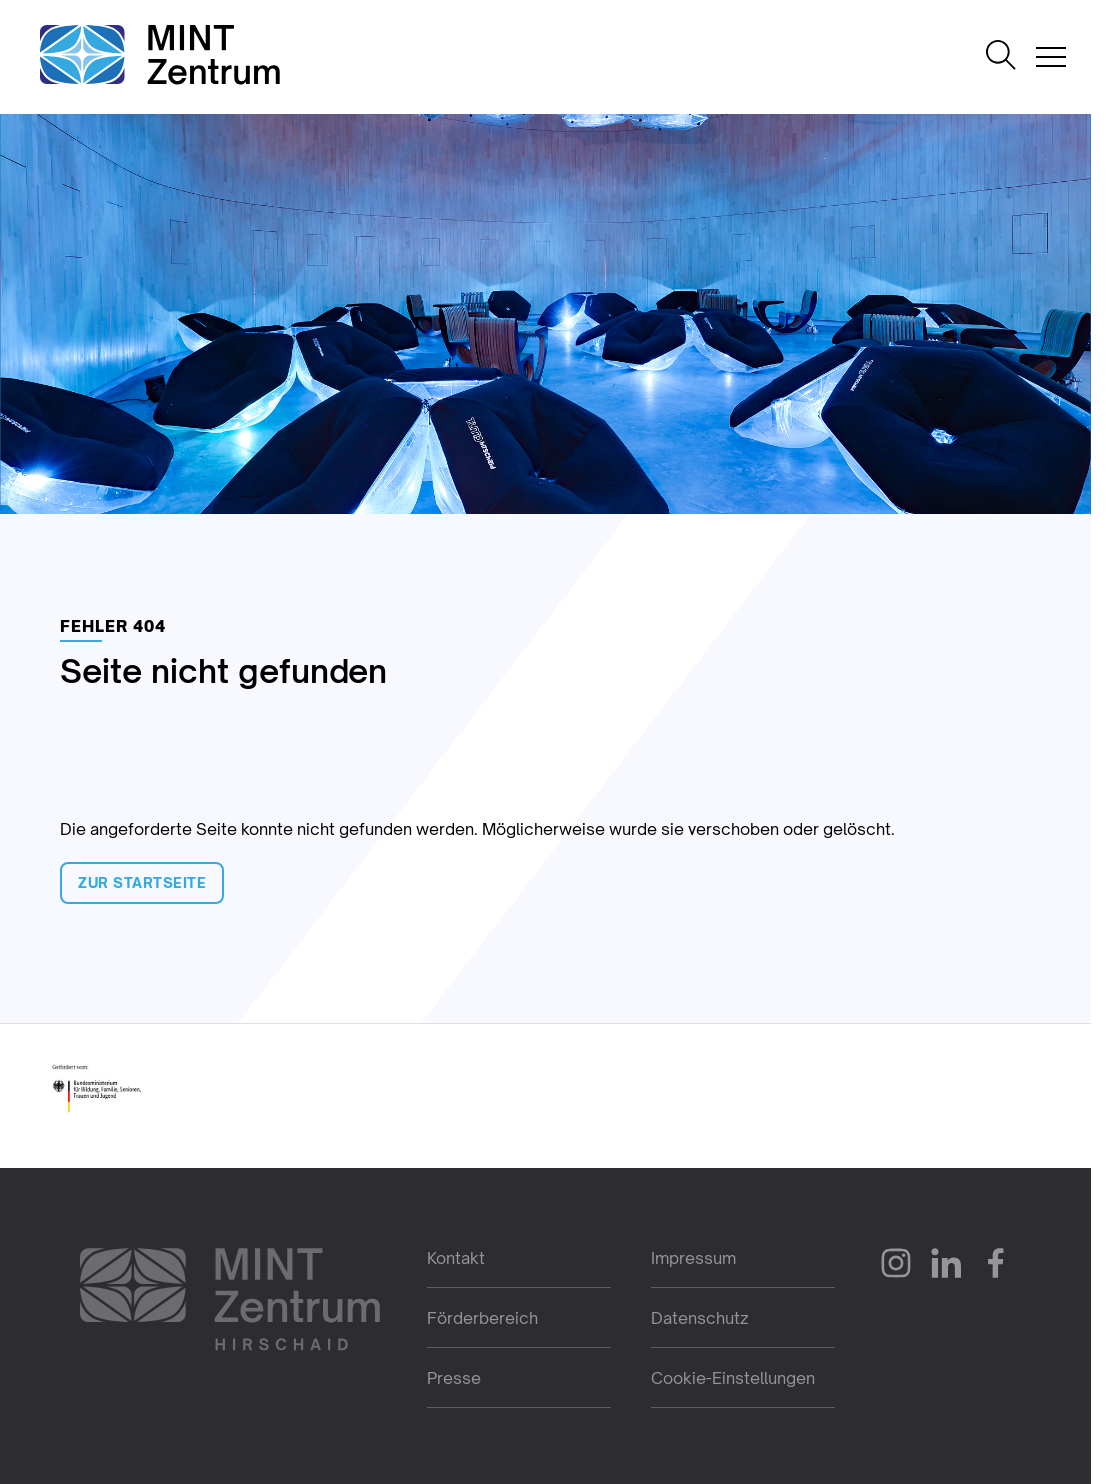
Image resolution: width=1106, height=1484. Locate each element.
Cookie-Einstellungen (733, 1378)
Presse (454, 1378)
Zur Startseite (142, 882)
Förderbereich (482, 1318)
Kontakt (456, 1258)
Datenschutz (700, 1318)
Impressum (693, 1258)
